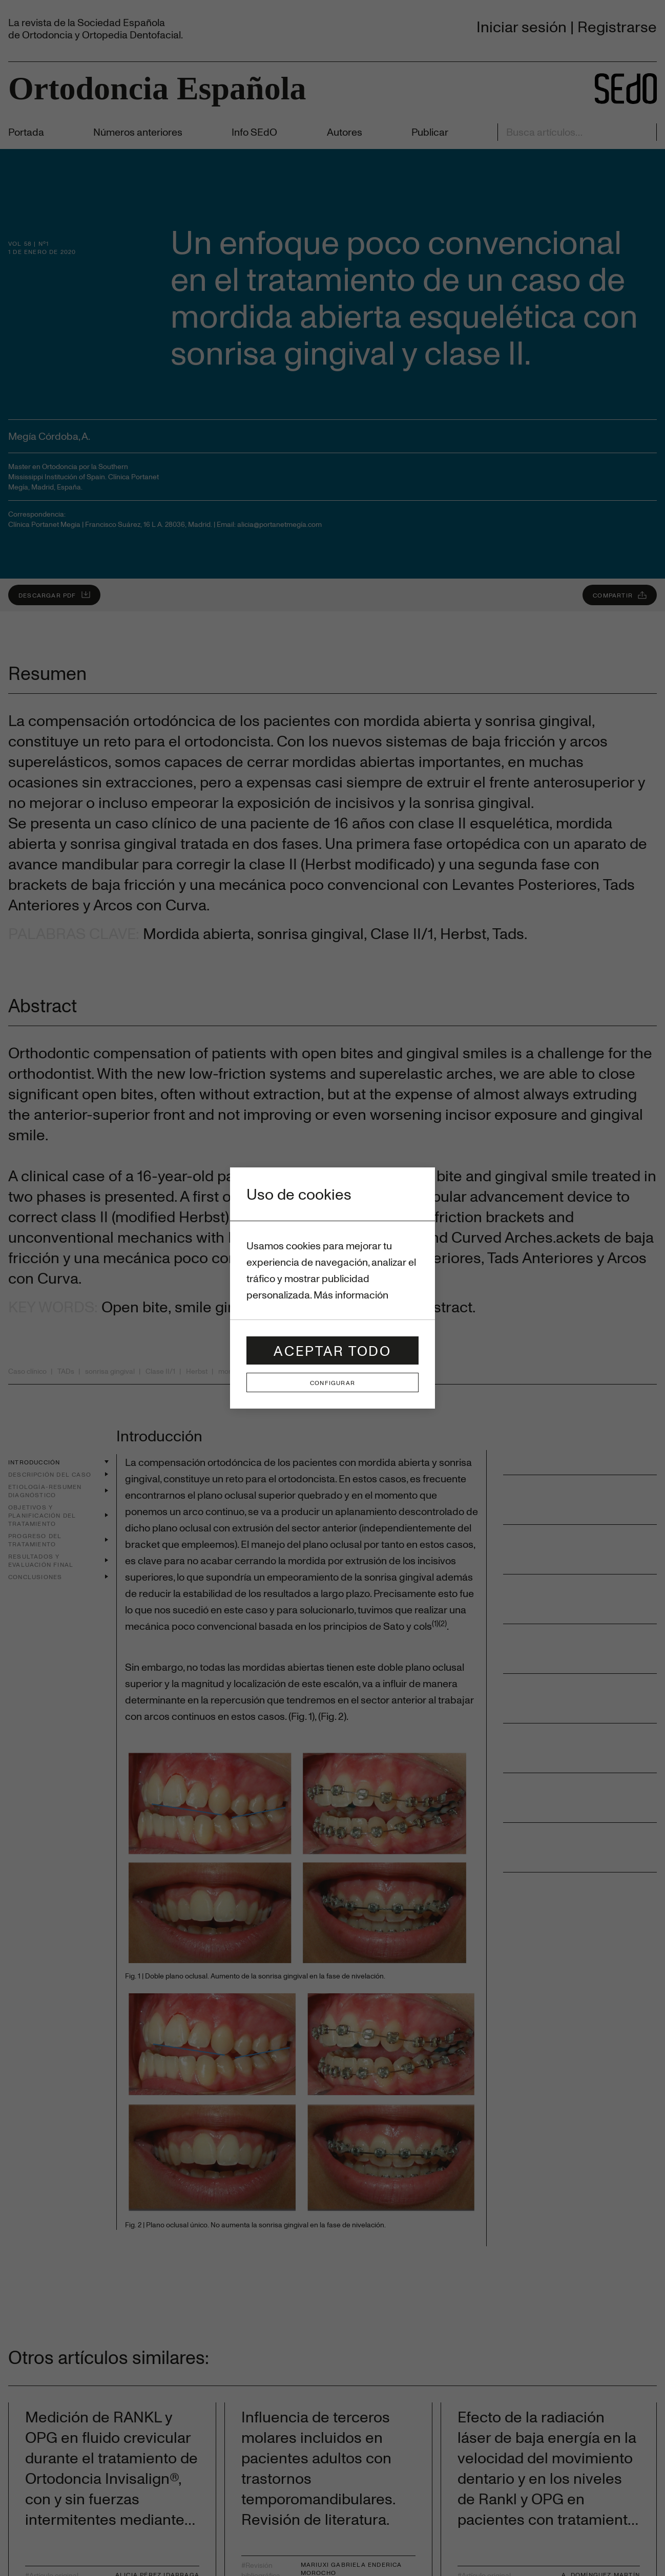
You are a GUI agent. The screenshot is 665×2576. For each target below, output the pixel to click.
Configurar (332, 1382)
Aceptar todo (332, 1350)
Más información (351, 1295)
